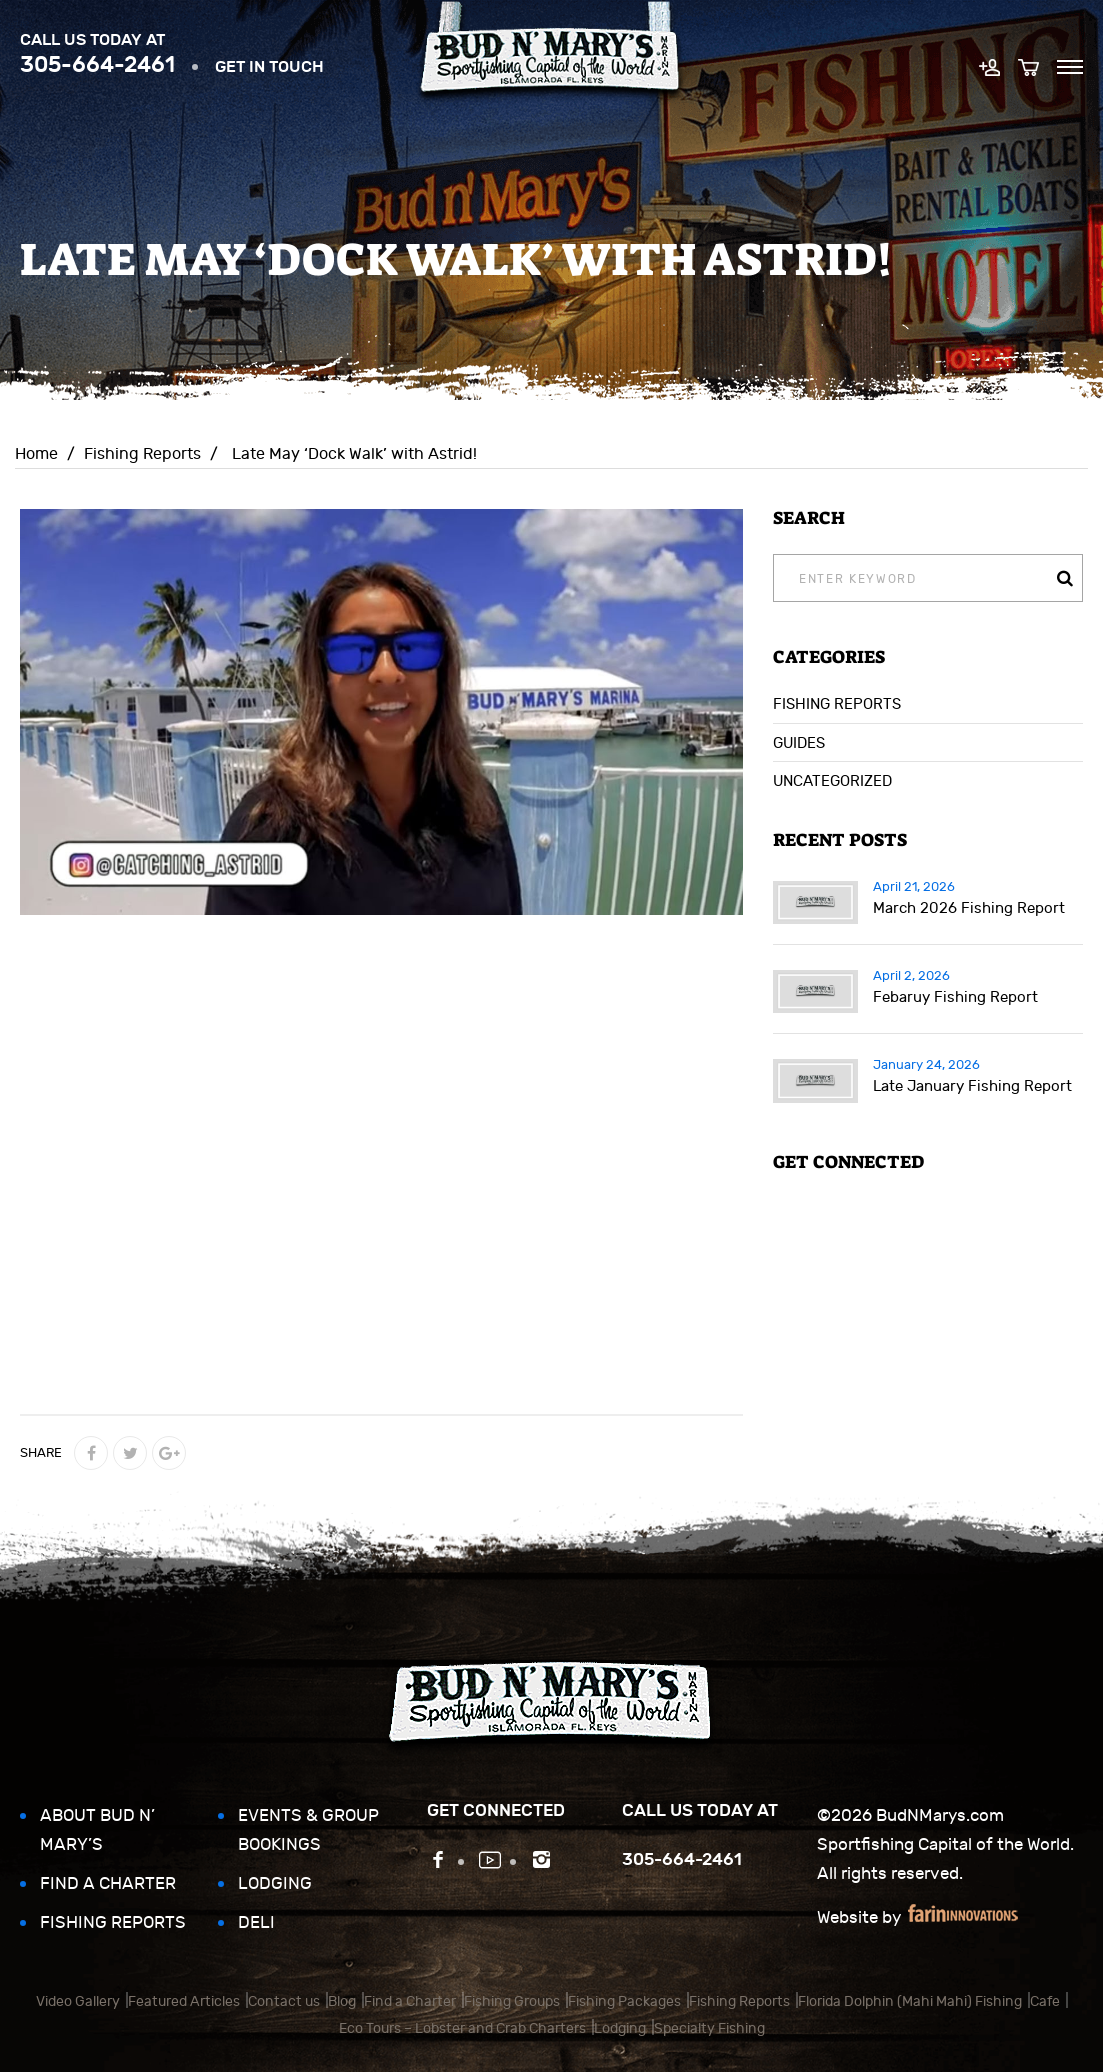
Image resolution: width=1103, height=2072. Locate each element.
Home (36, 454)
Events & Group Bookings (308, 1830)
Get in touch (269, 66)
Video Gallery (78, 2001)
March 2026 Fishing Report (969, 908)
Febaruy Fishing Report (955, 997)
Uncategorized (832, 781)
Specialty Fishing (709, 2028)
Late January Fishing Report (972, 1086)
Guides (799, 743)
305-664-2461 (97, 65)
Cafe (1045, 2001)
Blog (342, 2001)
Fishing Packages (624, 2001)
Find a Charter (108, 1884)
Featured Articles (184, 2001)
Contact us (284, 2001)
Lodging (275, 1884)
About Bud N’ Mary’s (97, 1830)
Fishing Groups (512, 2001)
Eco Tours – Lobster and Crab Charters (462, 2028)
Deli (256, 1923)
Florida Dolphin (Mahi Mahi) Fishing (910, 2001)
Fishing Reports (142, 454)
